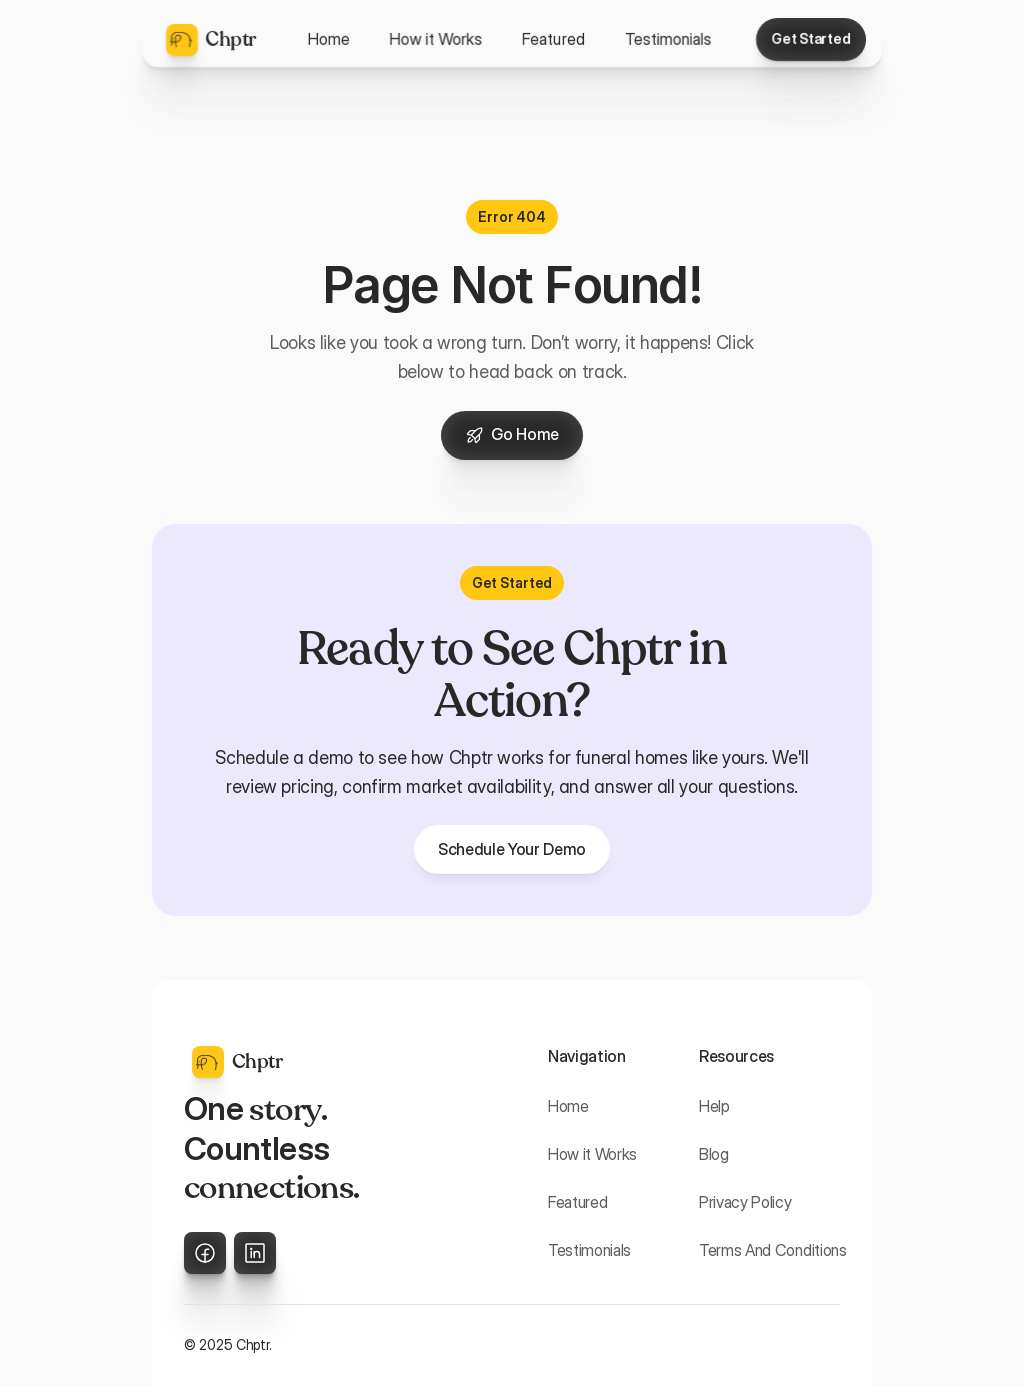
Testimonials (589, 1250)
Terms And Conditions (773, 1250)
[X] (205, 1253)
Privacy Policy (745, 1202)
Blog (714, 1154)
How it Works (592, 1154)
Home (568, 1106)
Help (714, 1106)
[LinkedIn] (255, 1253)
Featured (577, 1202)
